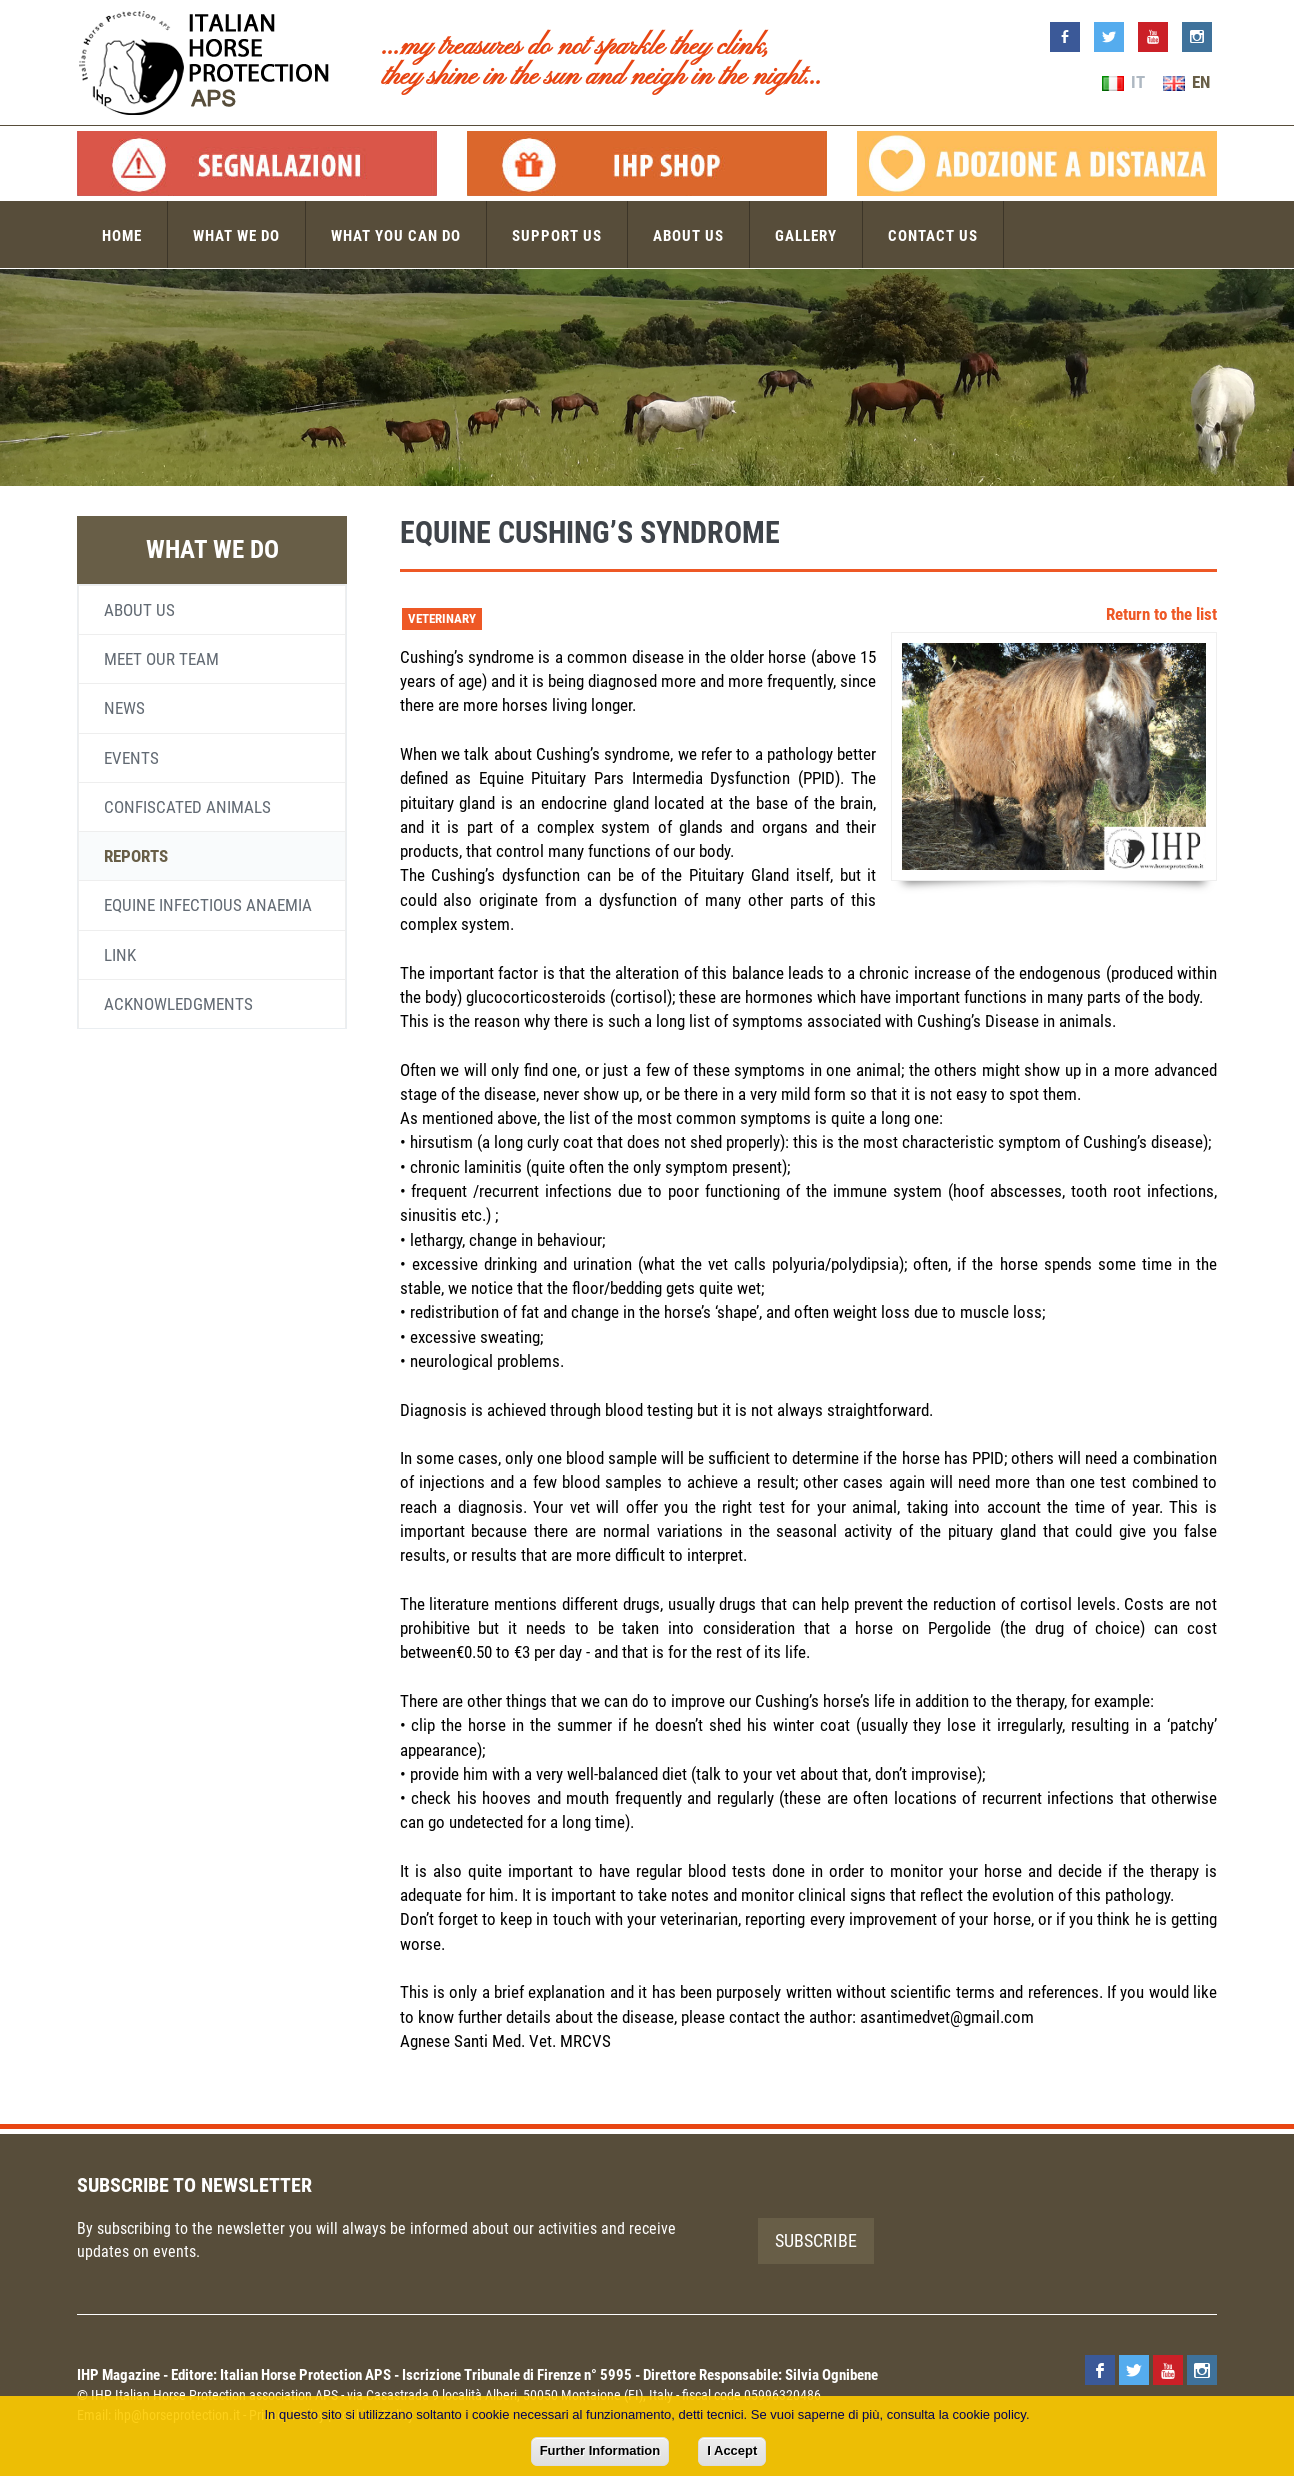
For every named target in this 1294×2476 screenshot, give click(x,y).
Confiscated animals (187, 807)
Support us (557, 236)
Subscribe (816, 2240)
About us (688, 236)
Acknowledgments (178, 1004)
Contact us (933, 236)
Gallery (806, 236)
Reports (136, 856)
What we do (236, 236)
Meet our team (161, 659)
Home (122, 236)
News (124, 708)
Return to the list (1161, 614)
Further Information (600, 2450)
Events (131, 758)
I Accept (732, 2450)
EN (1186, 82)
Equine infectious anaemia (208, 905)
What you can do (396, 236)
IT (1123, 82)
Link (120, 955)
